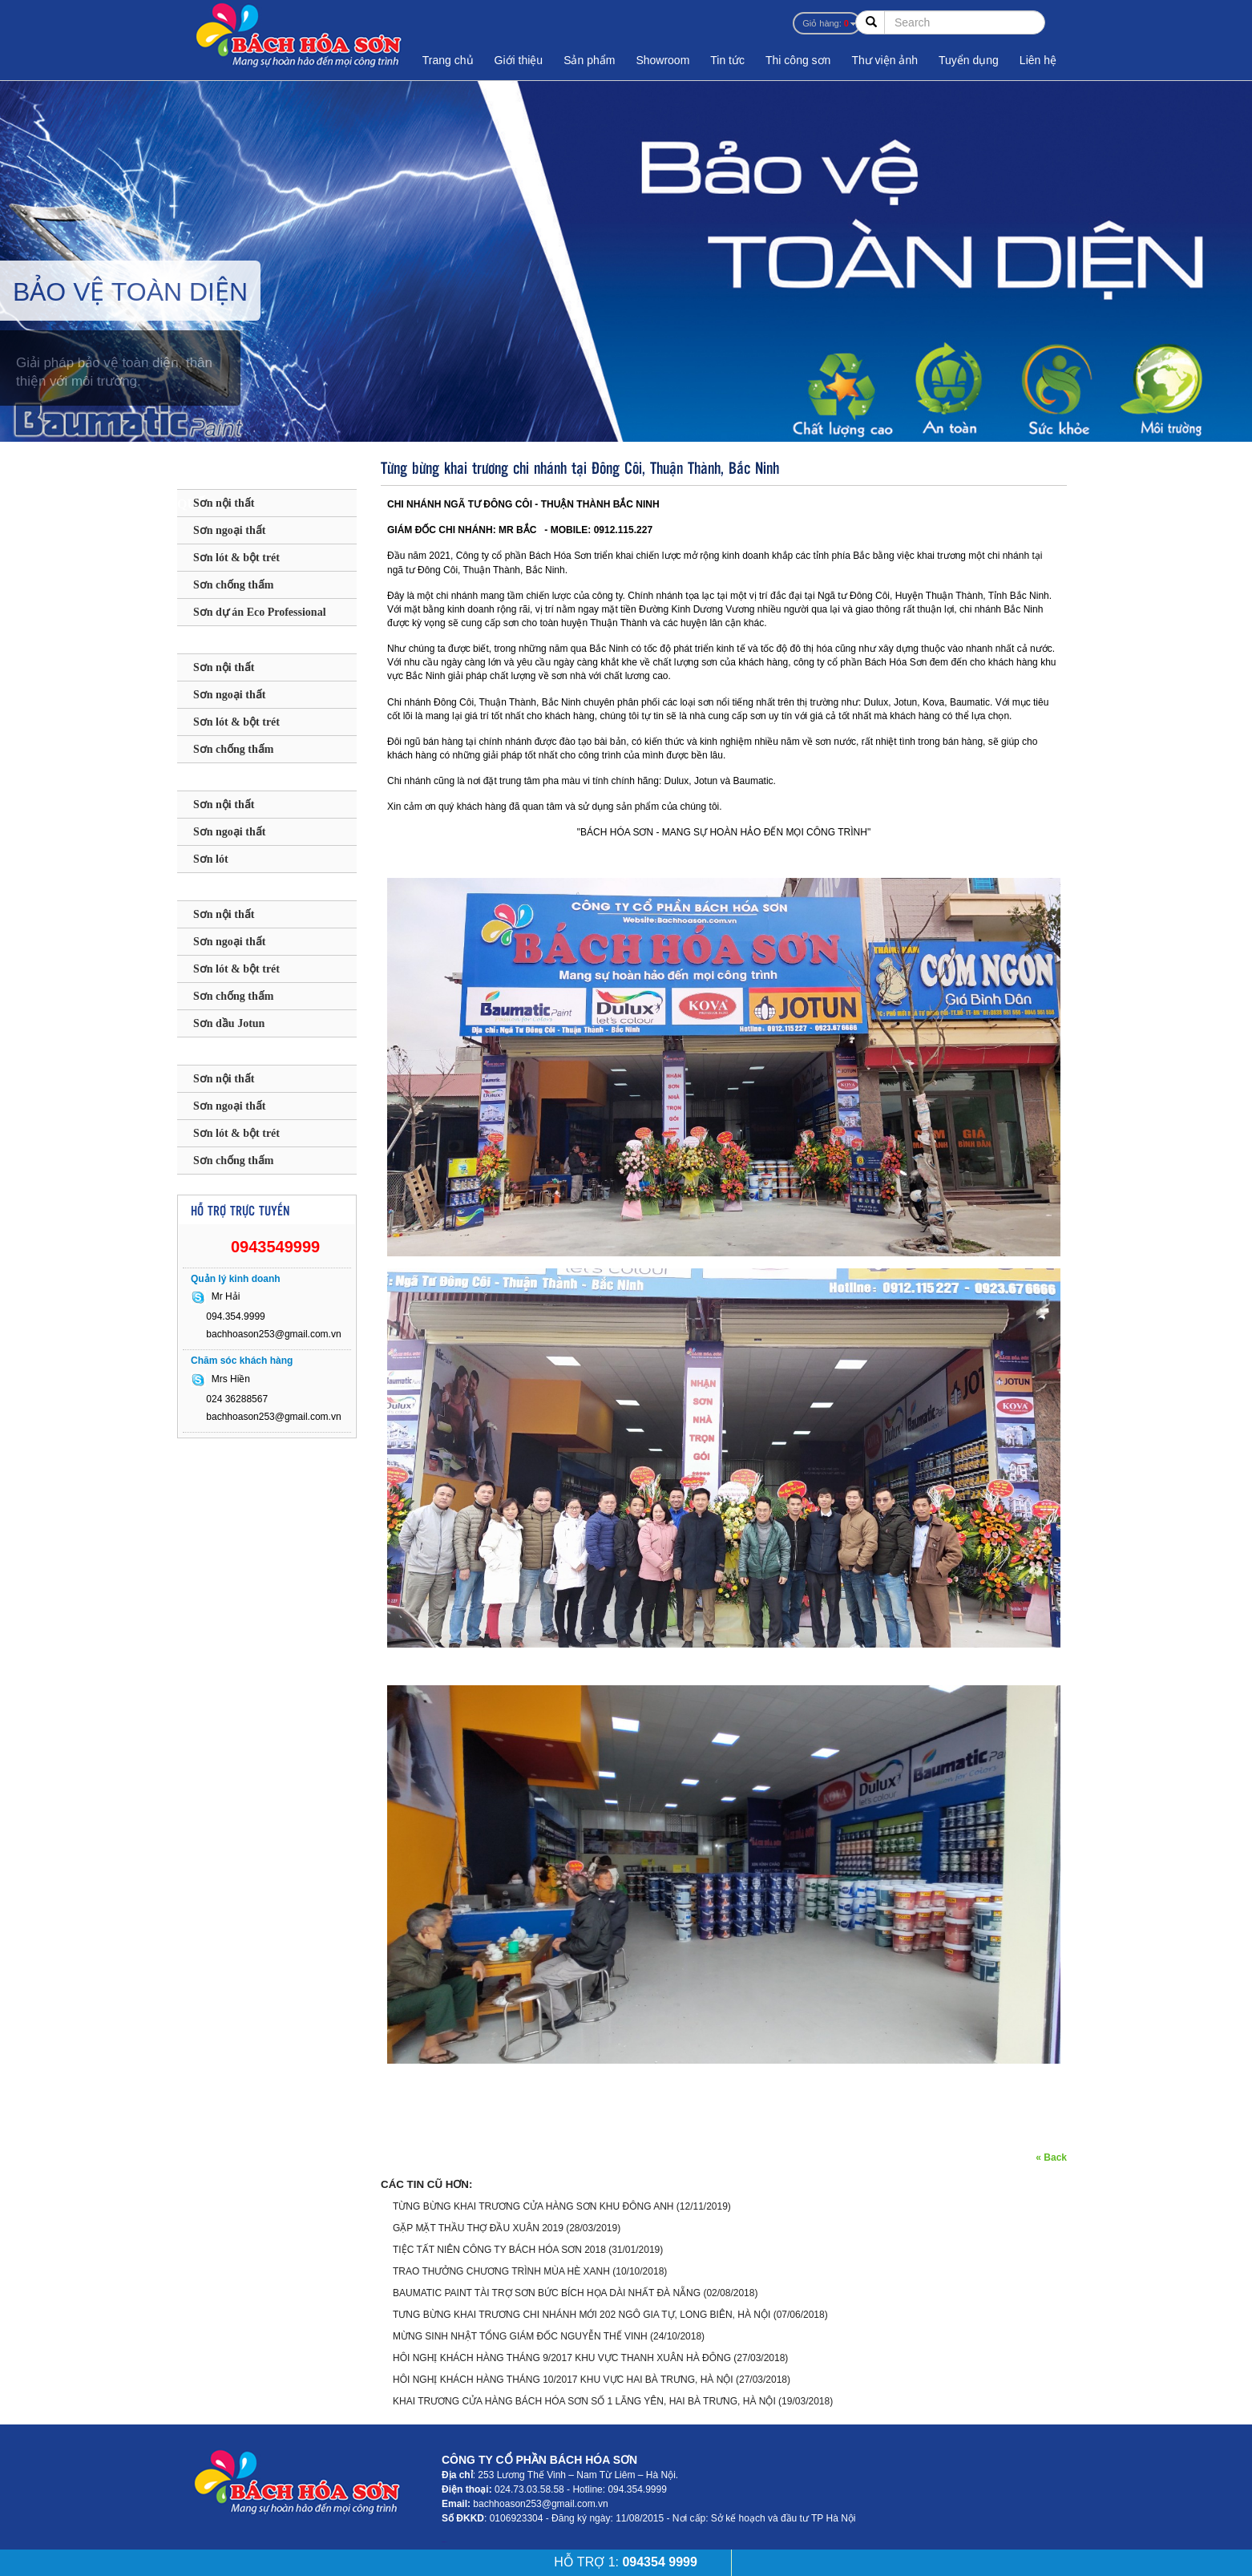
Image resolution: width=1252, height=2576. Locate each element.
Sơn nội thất (223, 503)
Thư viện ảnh (884, 60)
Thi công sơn (797, 60)
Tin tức (727, 60)
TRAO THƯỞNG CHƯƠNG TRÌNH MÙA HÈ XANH (501, 2271)
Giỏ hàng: (825, 23)
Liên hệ (1038, 60)
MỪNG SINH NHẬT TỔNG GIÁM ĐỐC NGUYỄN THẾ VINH (520, 2336)
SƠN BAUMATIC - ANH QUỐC (250, 479)
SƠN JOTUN (222, 887)
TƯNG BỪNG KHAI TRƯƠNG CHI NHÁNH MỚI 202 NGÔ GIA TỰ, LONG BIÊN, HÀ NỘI (581, 2314)
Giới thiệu (519, 60)
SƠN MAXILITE (233, 777)
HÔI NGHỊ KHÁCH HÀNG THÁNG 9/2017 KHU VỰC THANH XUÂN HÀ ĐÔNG (562, 2358)
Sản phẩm (589, 60)
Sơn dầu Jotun (229, 1023)
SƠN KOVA (218, 1051)
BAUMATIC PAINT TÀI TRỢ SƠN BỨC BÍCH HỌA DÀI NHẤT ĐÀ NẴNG (547, 2293)
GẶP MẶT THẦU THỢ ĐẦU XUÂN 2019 (478, 2228)
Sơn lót (210, 859)
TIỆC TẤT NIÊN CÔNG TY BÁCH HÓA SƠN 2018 (499, 2249)
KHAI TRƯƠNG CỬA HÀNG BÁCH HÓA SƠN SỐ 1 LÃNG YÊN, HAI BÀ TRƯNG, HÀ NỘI (584, 2401)
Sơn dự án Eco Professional (259, 612)
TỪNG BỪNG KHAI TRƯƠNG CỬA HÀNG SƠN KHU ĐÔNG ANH (533, 2206)
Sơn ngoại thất (229, 530)
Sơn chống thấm (233, 585)
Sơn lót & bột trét (236, 558)
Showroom (662, 60)
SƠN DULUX (222, 640)
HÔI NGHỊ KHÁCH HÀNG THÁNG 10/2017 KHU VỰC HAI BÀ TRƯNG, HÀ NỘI (563, 2379)
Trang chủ (448, 60)
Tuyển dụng (969, 60)
